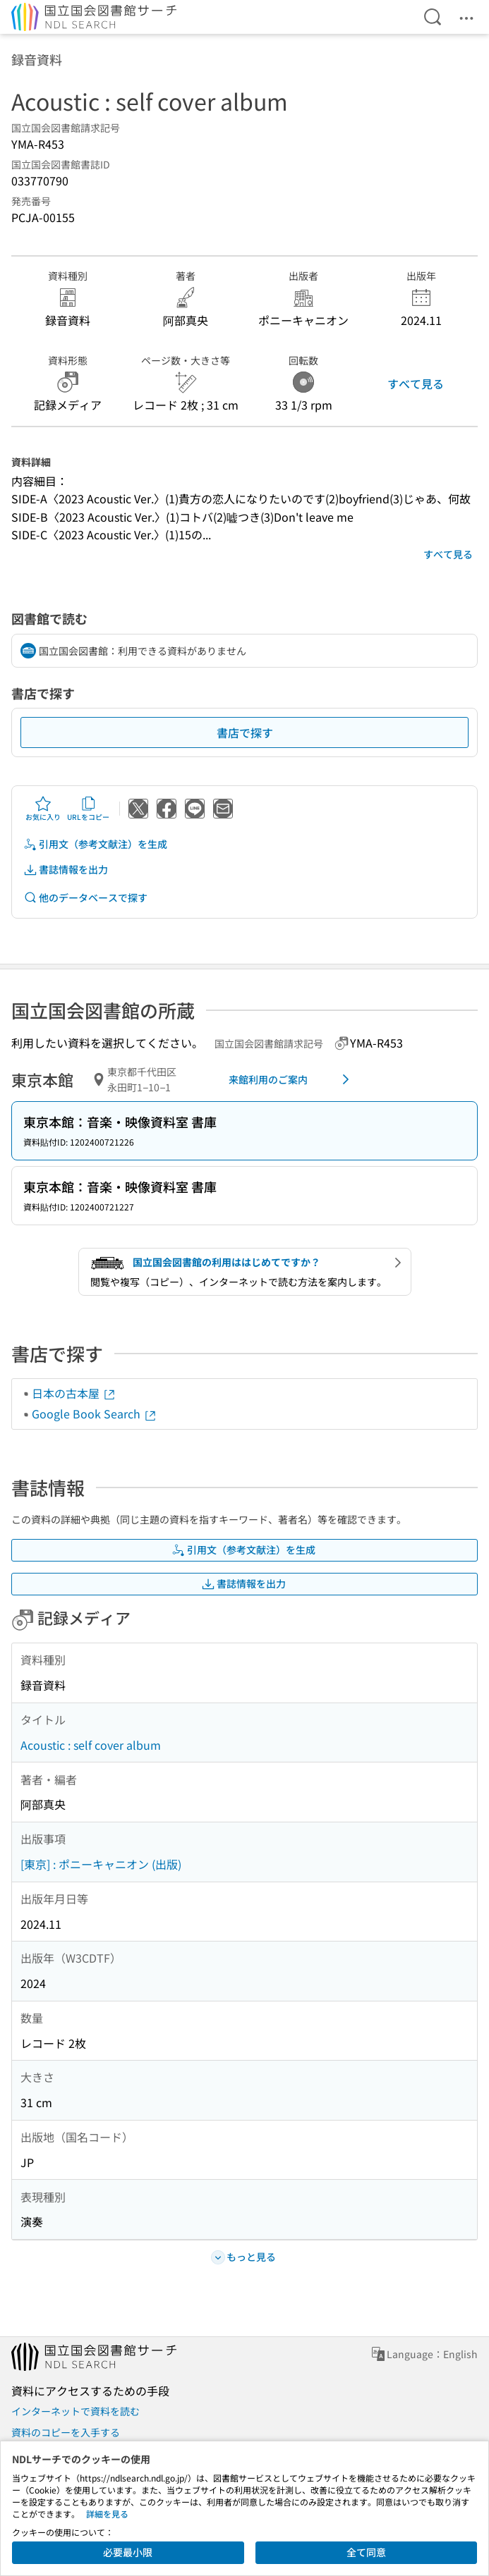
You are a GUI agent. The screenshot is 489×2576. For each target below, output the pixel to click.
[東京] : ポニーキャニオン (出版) (100, 1864)
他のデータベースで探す (85, 897)
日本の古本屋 (74, 1393)
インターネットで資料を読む (75, 2411)
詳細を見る (107, 2514)
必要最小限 (127, 2552)
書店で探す (245, 732)
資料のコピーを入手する (65, 2432)
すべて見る (415, 383)
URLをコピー (88, 808)
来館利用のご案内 (291, 1079)
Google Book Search (94, 1413)
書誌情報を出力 (65, 869)
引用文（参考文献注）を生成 (95, 844)
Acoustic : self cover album (90, 1744)
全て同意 (366, 2552)
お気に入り (43, 808)
